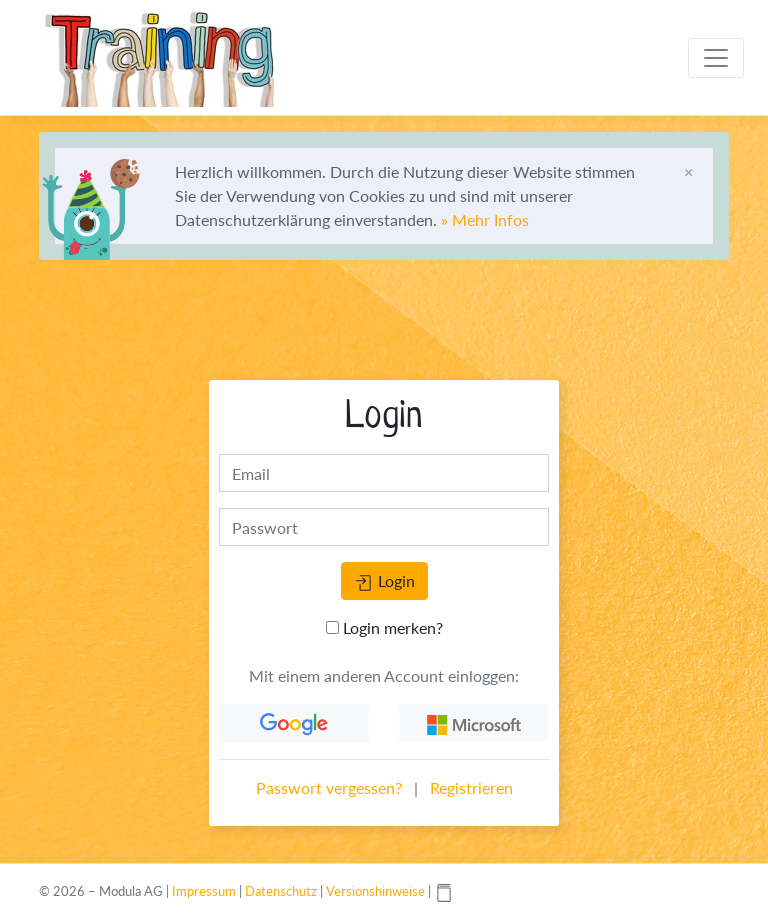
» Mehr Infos (485, 219)
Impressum (204, 891)
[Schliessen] (688, 172)
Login (384, 582)
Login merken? (384, 627)
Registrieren (471, 787)
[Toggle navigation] (716, 58)
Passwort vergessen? (329, 787)
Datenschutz (281, 891)
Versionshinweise (375, 891)
